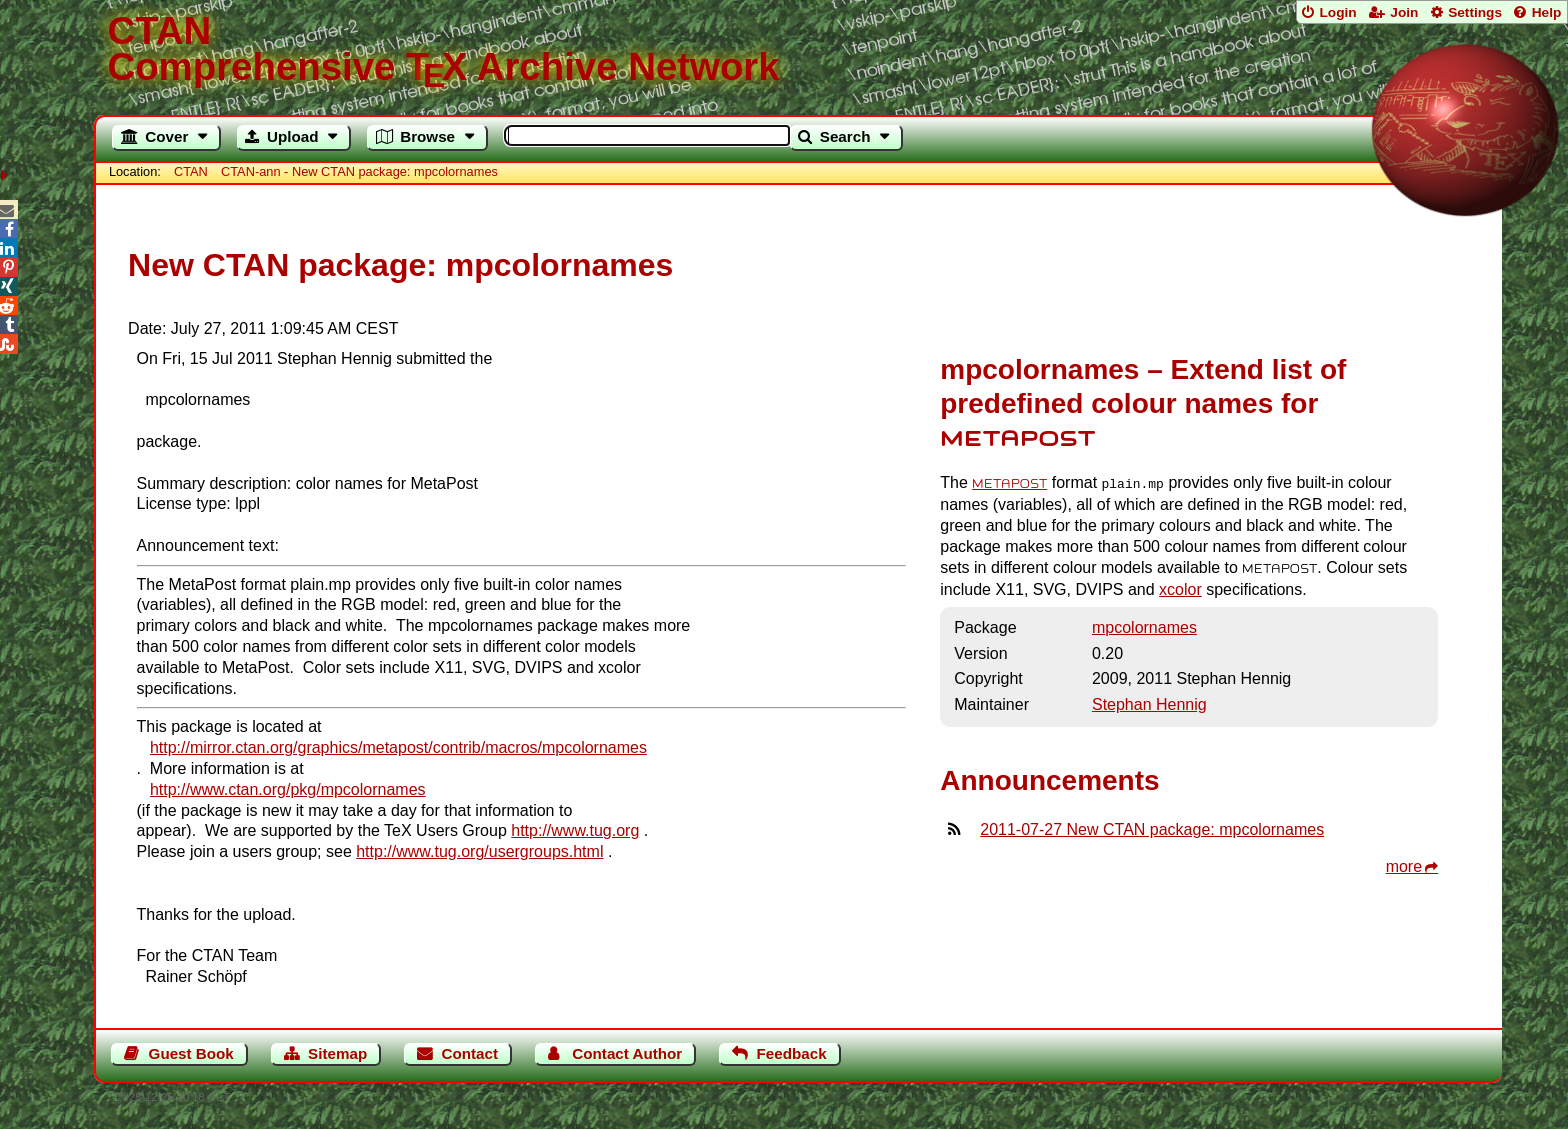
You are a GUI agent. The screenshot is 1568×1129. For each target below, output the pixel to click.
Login (1337, 12)
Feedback (792, 1053)
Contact (470, 1053)
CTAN (191, 171)
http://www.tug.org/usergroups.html (479, 851)
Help (1547, 12)
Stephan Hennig (1149, 703)
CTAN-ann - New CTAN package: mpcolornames (359, 171)
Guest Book (191, 1053)
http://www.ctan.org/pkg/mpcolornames (288, 789)
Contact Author (627, 1053)
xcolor (1180, 588)
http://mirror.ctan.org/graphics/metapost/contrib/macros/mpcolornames (398, 747)
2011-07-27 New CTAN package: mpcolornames (1152, 828)
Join (1404, 12)
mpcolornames (1144, 626)
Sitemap (337, 1053)
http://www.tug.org (575, 830)
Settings (1475, 12)
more (1404, 865)
